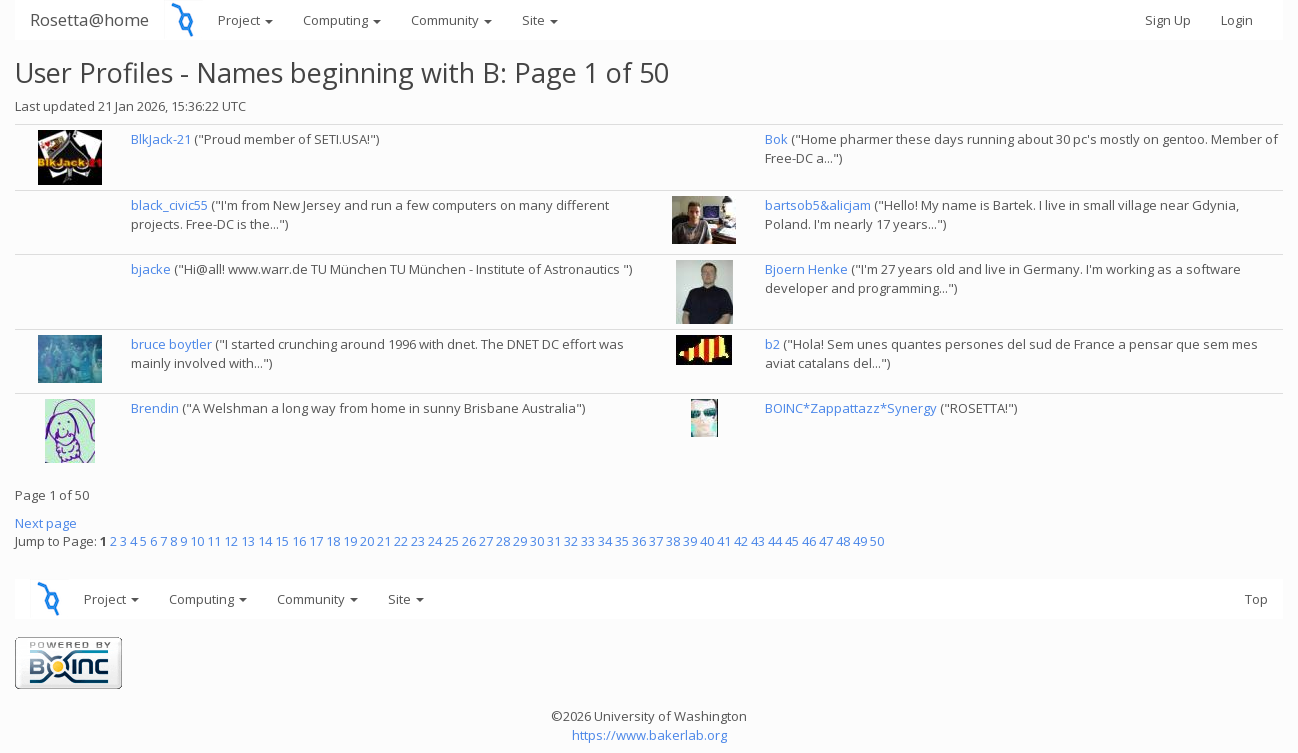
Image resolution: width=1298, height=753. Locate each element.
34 (605, 541)
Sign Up (1168, 20)
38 (673, 541)
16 (299, 541)
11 (214, 541)
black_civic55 (169, 205)
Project (245, 20)
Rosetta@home (89, 19)
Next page (46, 523)
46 (809, 541)
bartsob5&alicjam (818, 205)
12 (231, 541)
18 (333, 541)
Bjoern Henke (806, 269)
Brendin (155, 408)
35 (622, 541)
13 (248, 541)
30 (537, 541)
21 (384, 541)
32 (571, 541)
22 (401, 541)
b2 (772, 344)
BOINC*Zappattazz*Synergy (851, 408)
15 (282, 541)
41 (724, 541)
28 (503, 541)
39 (690, 541)
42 (741, 541)
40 (707, 541)
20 (367, 541)
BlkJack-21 (161, 139)
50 (877, 541)
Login (1237, 20)
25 (452, 541)
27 (486, 541)
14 (265, 541)
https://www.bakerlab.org (649, 735)
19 (350, 541)
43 (758, 541)
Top (1256, 599)
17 (316, 541)
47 (826, 541)
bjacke (151, 269)
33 (588, 541)
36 (639, 541)
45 (792, 541)
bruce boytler (171, 344)
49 (860, 541)
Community (451, 20)
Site (540, 20)
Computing (342, 20)
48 (843, 541)
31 (554, 541)
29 (520, 541)
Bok (776, 139)
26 (469, 541)
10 (197, 541)
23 (418, 541)
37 (656, 541)
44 (775, 541)
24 (435, 541)
